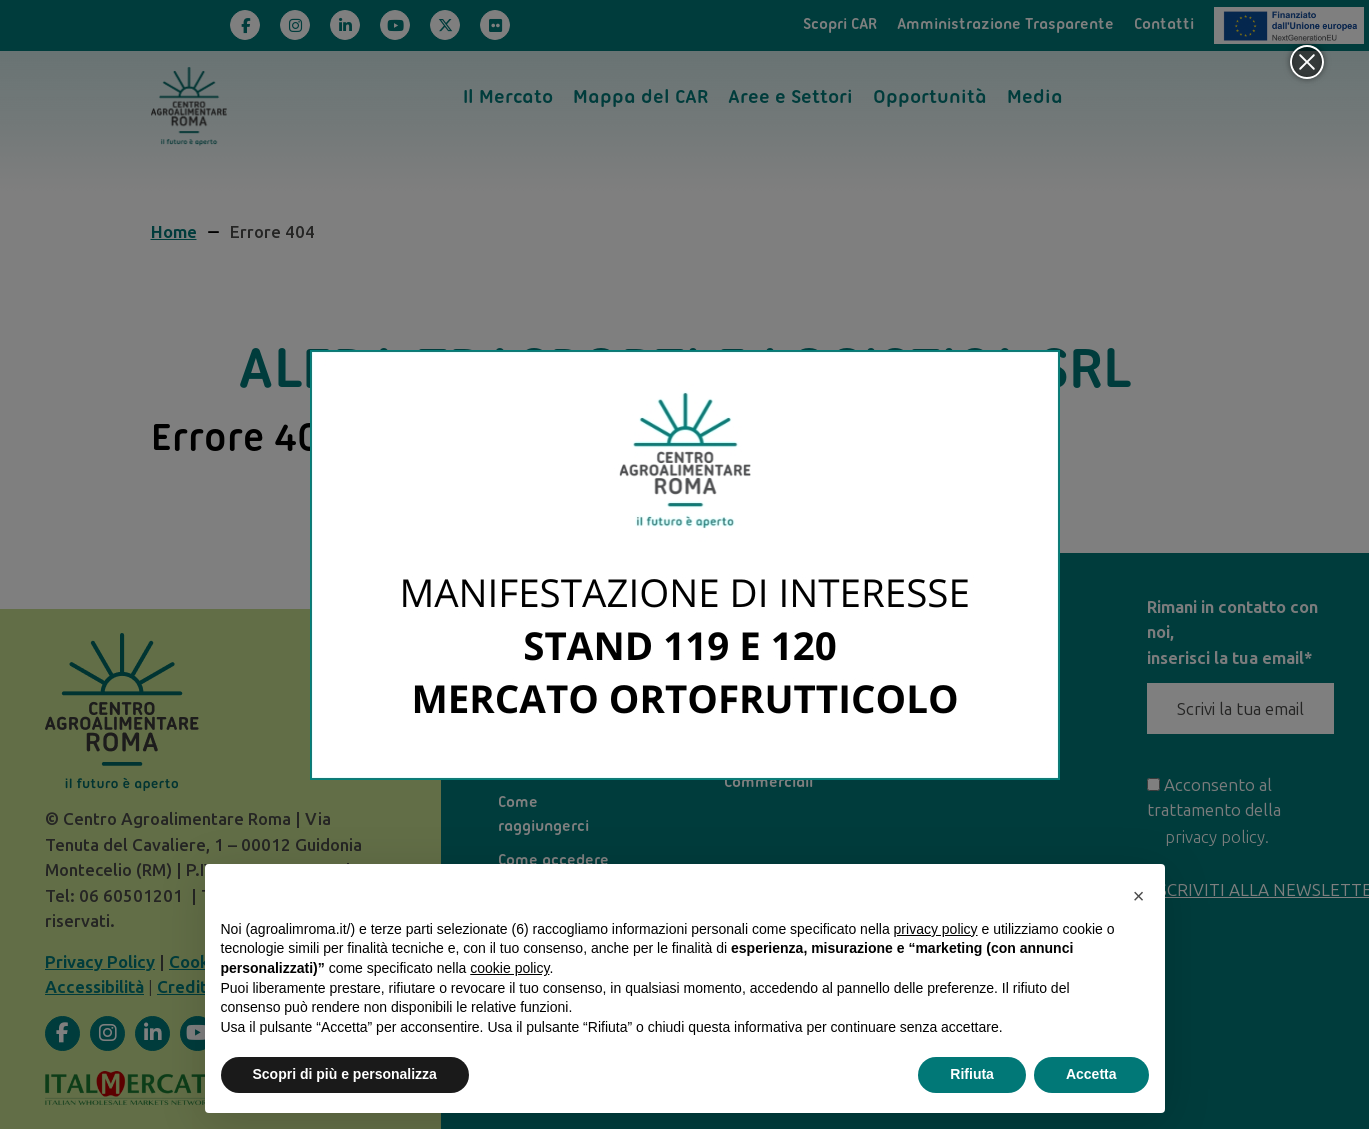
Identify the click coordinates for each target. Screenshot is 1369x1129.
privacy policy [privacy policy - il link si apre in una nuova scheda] (936, 929)
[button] (1139, 896)
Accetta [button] (1091, 1074)
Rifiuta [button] (972, 1074)
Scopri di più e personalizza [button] (345, 1074)
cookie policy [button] (509, 968)
